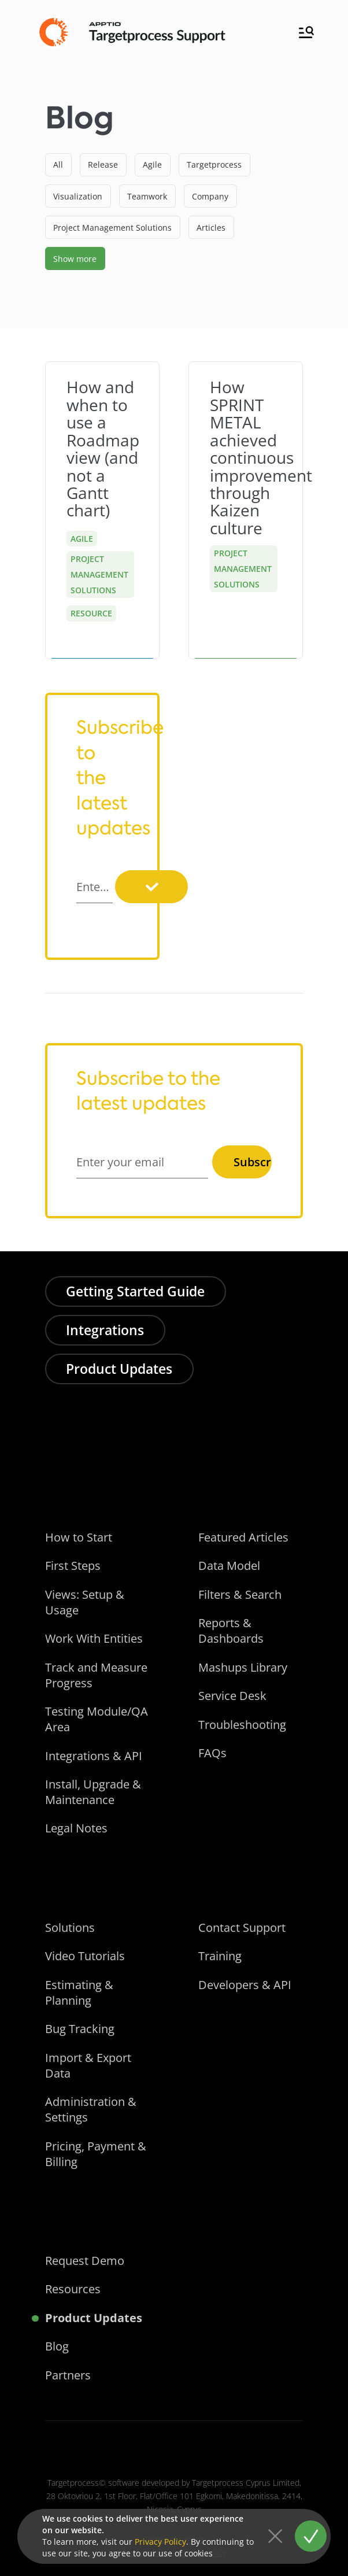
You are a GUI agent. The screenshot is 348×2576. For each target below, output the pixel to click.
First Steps (73, 1565)
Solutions (70, 1927)
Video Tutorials (85, 1956)
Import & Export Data (88, 2065)
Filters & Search (240, 1594)
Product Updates (119, 1368)
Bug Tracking (79, 2029)
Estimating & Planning (79, 1992)
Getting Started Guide (135, 1291)
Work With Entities (94, 1638)
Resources (73, 2289)
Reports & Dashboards (231, 1630)
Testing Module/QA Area (96, 1719)
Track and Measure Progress (96, 1675)
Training (220, 1956)
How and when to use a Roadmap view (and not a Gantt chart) (102, 448)
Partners (68, 2375)
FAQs (212, 1753)
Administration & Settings (90, 2109)
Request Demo (84, 2260)
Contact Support (242, 1927)
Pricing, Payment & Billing (95, 2154)
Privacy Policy (160, 2541)
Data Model (229, 1565)
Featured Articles (243, 1537)
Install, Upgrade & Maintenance (93, 1792)
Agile (82, 538)
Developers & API (244, 1985)
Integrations (105, 1330)
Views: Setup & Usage (84, 1602)
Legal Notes (76, 1828)
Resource (91, 613)
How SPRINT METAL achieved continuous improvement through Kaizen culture (261, 457)
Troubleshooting (242, 1724)
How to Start (78, 1537)
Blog (57, 2346)
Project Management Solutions (99, 574)
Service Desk (232, 1695)
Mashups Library (242, 1667)
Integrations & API (93, 1756)
